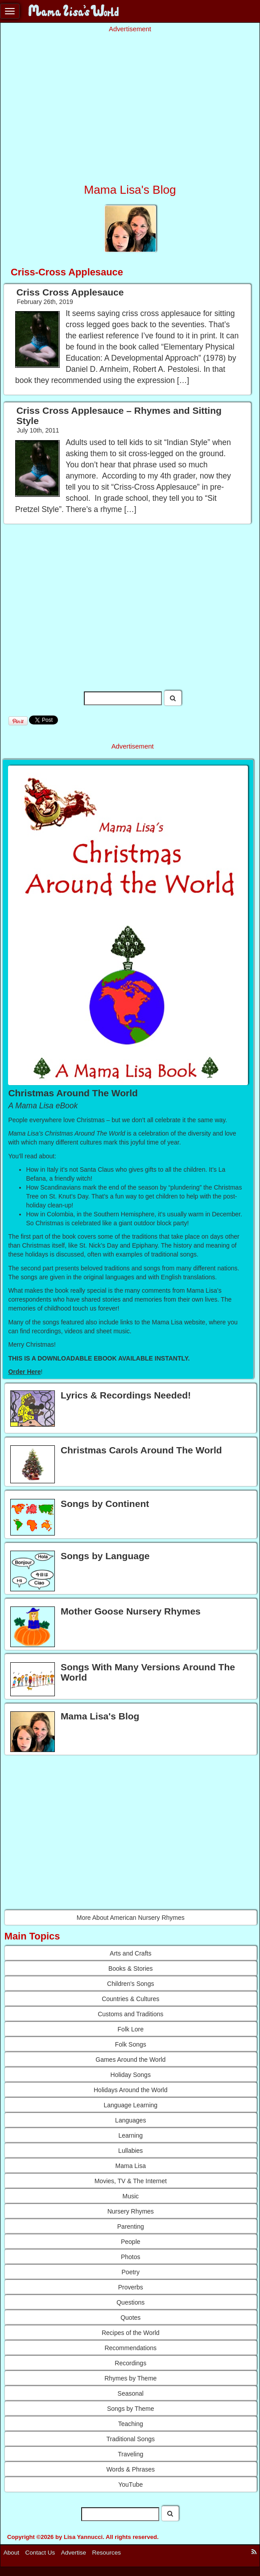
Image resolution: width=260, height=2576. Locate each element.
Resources (106, 2552)
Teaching (130, 2423)
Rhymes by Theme (130, 2378)
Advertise (73, 2552)
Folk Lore (131, 2029)
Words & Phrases (130, 2469)
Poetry (131, 2272)
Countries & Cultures (130, 1998)
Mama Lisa (131, 2165)
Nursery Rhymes (130, 2211)
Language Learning (130, 2105)
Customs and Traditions (130, 2014)
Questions (130, 2302)
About (11, 2552)
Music (130, 2196)
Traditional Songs (131, 2439)
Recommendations (130, 2347)
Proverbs (130, 2287)
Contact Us (40, 2552)
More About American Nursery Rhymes (131, 1917)
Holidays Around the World (131, 2089)
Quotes (130, 2317)
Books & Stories (130, 1968)
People (130, 2241)
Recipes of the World (131, 2332)
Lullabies (130, 2150)
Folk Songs (130, 2044)
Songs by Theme (130, 2408)
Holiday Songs (131, 2074)
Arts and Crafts (130, 1953)
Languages (130, 2120)
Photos (130, 2256)
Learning (131, 2135)
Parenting (130, 2226)
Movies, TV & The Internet (131, 2181)
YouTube (130, 2484)
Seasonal (131, 2393)
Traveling (130, 2454)
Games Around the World (130, 2059)
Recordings (130, 2363)
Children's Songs (130, 1983)
